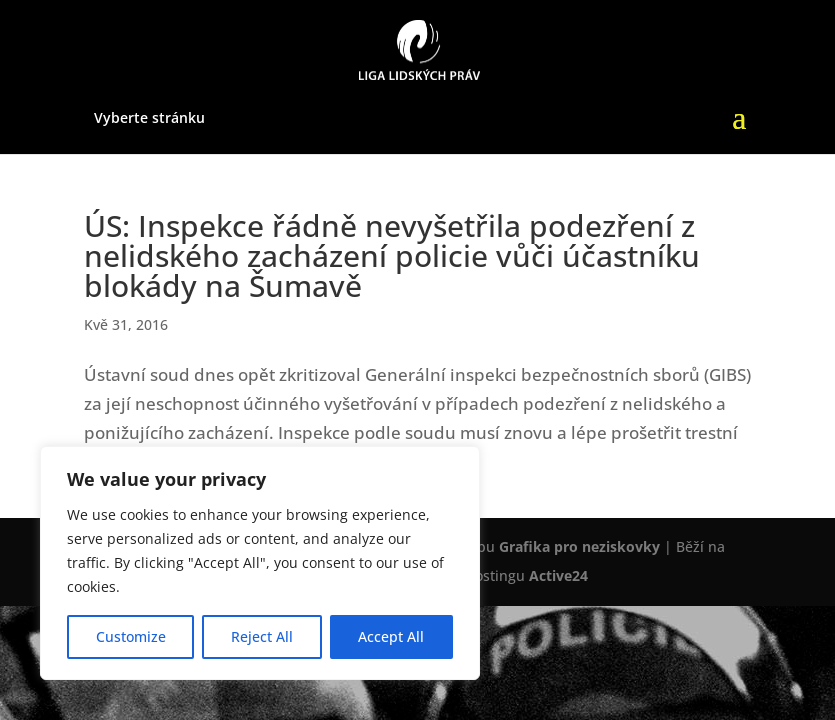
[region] (260, 563)
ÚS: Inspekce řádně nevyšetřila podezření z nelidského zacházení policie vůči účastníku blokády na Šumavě (392, 255)
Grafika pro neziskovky (579, 546)
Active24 (558, 575)
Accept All (391, 636)
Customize (131, 636)
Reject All (262, 636)
